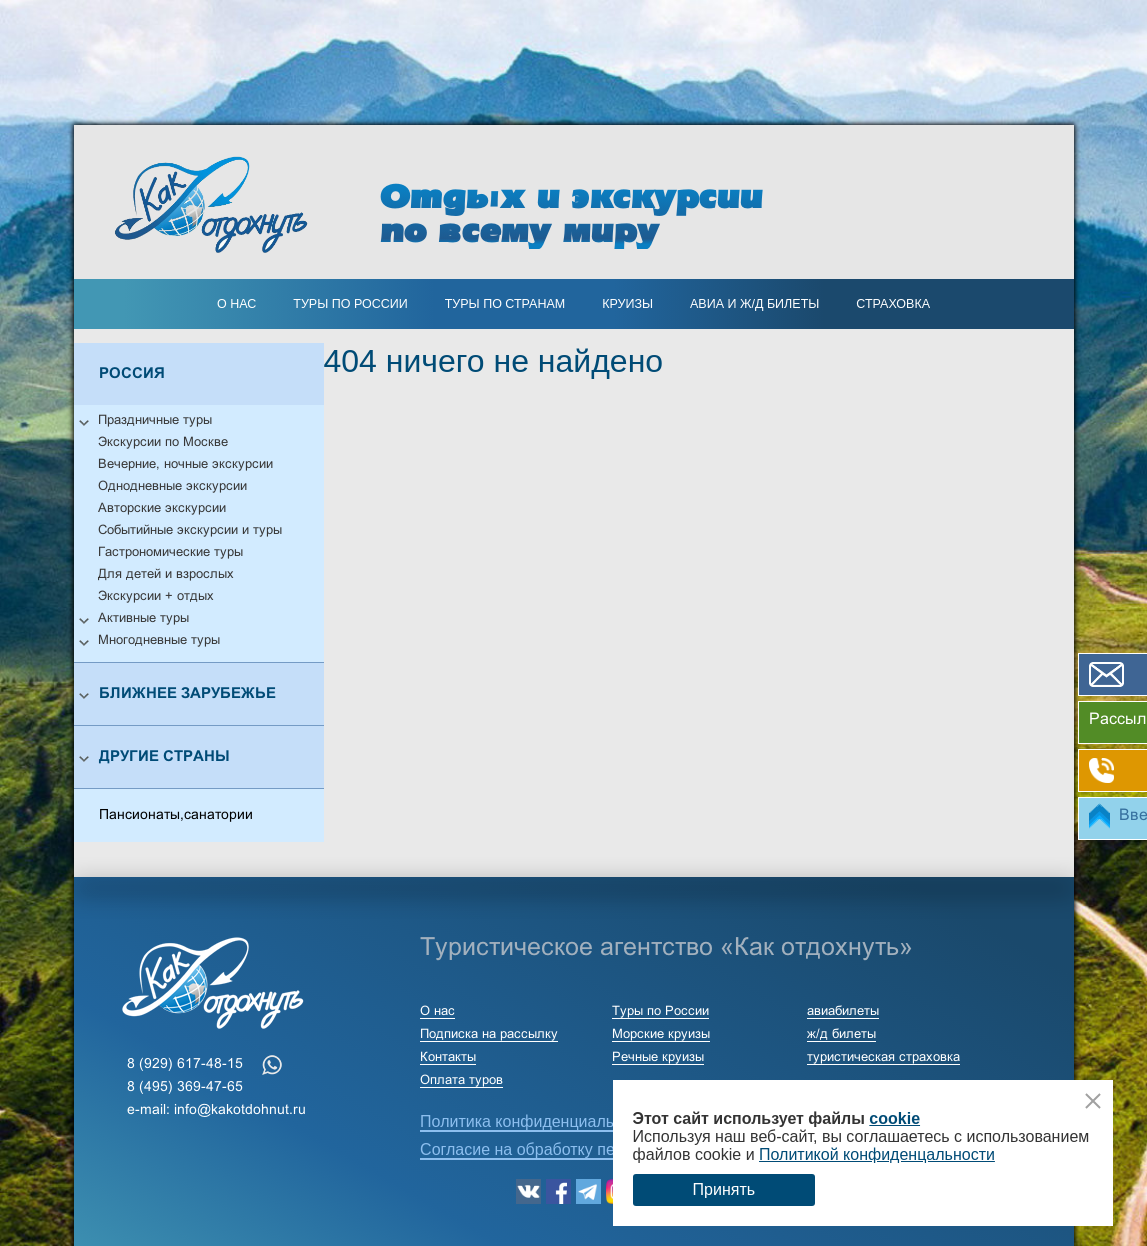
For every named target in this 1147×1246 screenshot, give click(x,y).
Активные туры (143, 619)
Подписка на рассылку (489, 1035)
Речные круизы (658, 1058)
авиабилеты (843, 1012)
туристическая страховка (883, 1058)
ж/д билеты (841, 1035)
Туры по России (350, 304)
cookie (894, 1118)
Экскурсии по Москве (163, 443)
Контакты (448, 1058)
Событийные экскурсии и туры (190, 531)
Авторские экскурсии (162, 509)
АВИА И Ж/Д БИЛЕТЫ (754, 304)
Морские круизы (661, 1035)
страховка (893, 304)
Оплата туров (461, 1081)
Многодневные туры (159, 641)
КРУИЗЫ (627, 304)
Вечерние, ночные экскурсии (185, 465)
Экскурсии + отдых (156, 597)
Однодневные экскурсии (172, 487)
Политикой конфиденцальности (877, 1154)
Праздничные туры (155, 421)
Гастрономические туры (170, 553)
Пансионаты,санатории (176, 815)
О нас (236, 304)
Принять (724, 1189)
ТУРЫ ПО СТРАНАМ (505, 304)
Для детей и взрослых (166, 575)
